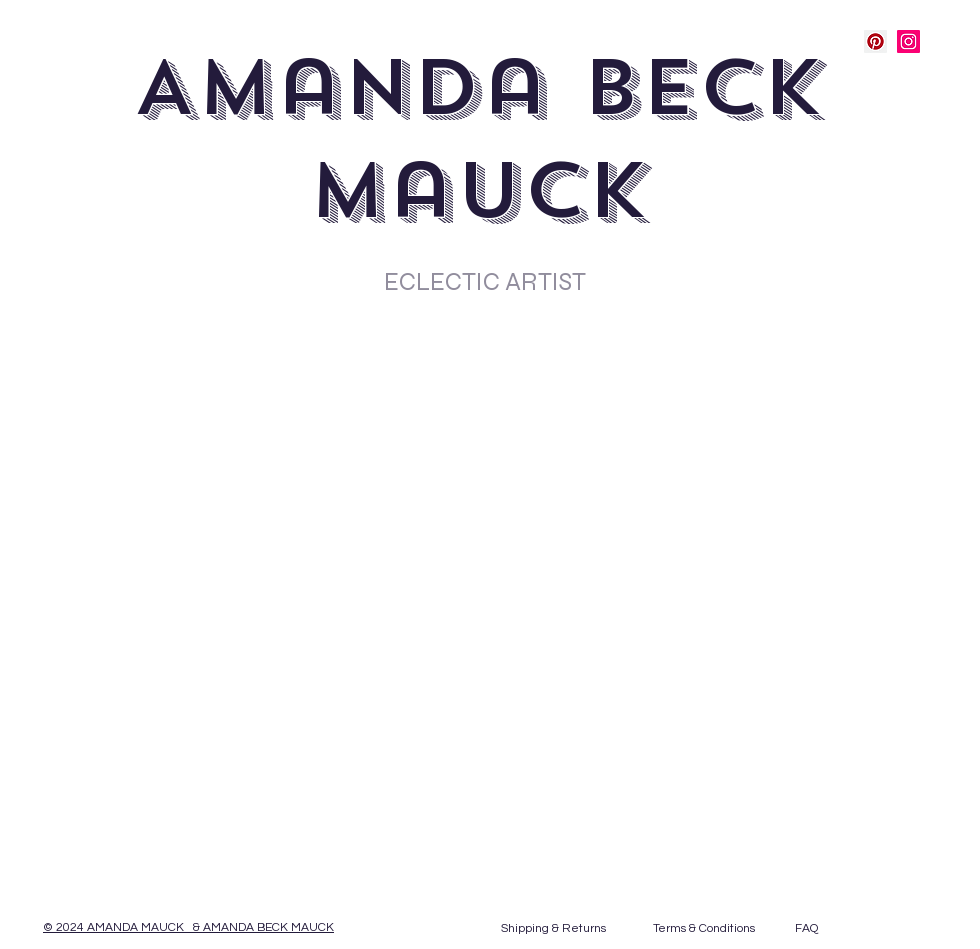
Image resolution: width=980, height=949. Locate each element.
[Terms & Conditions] (704, 929)
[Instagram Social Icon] (908, 41)
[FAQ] (806, 929)
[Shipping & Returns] (553, 929)
